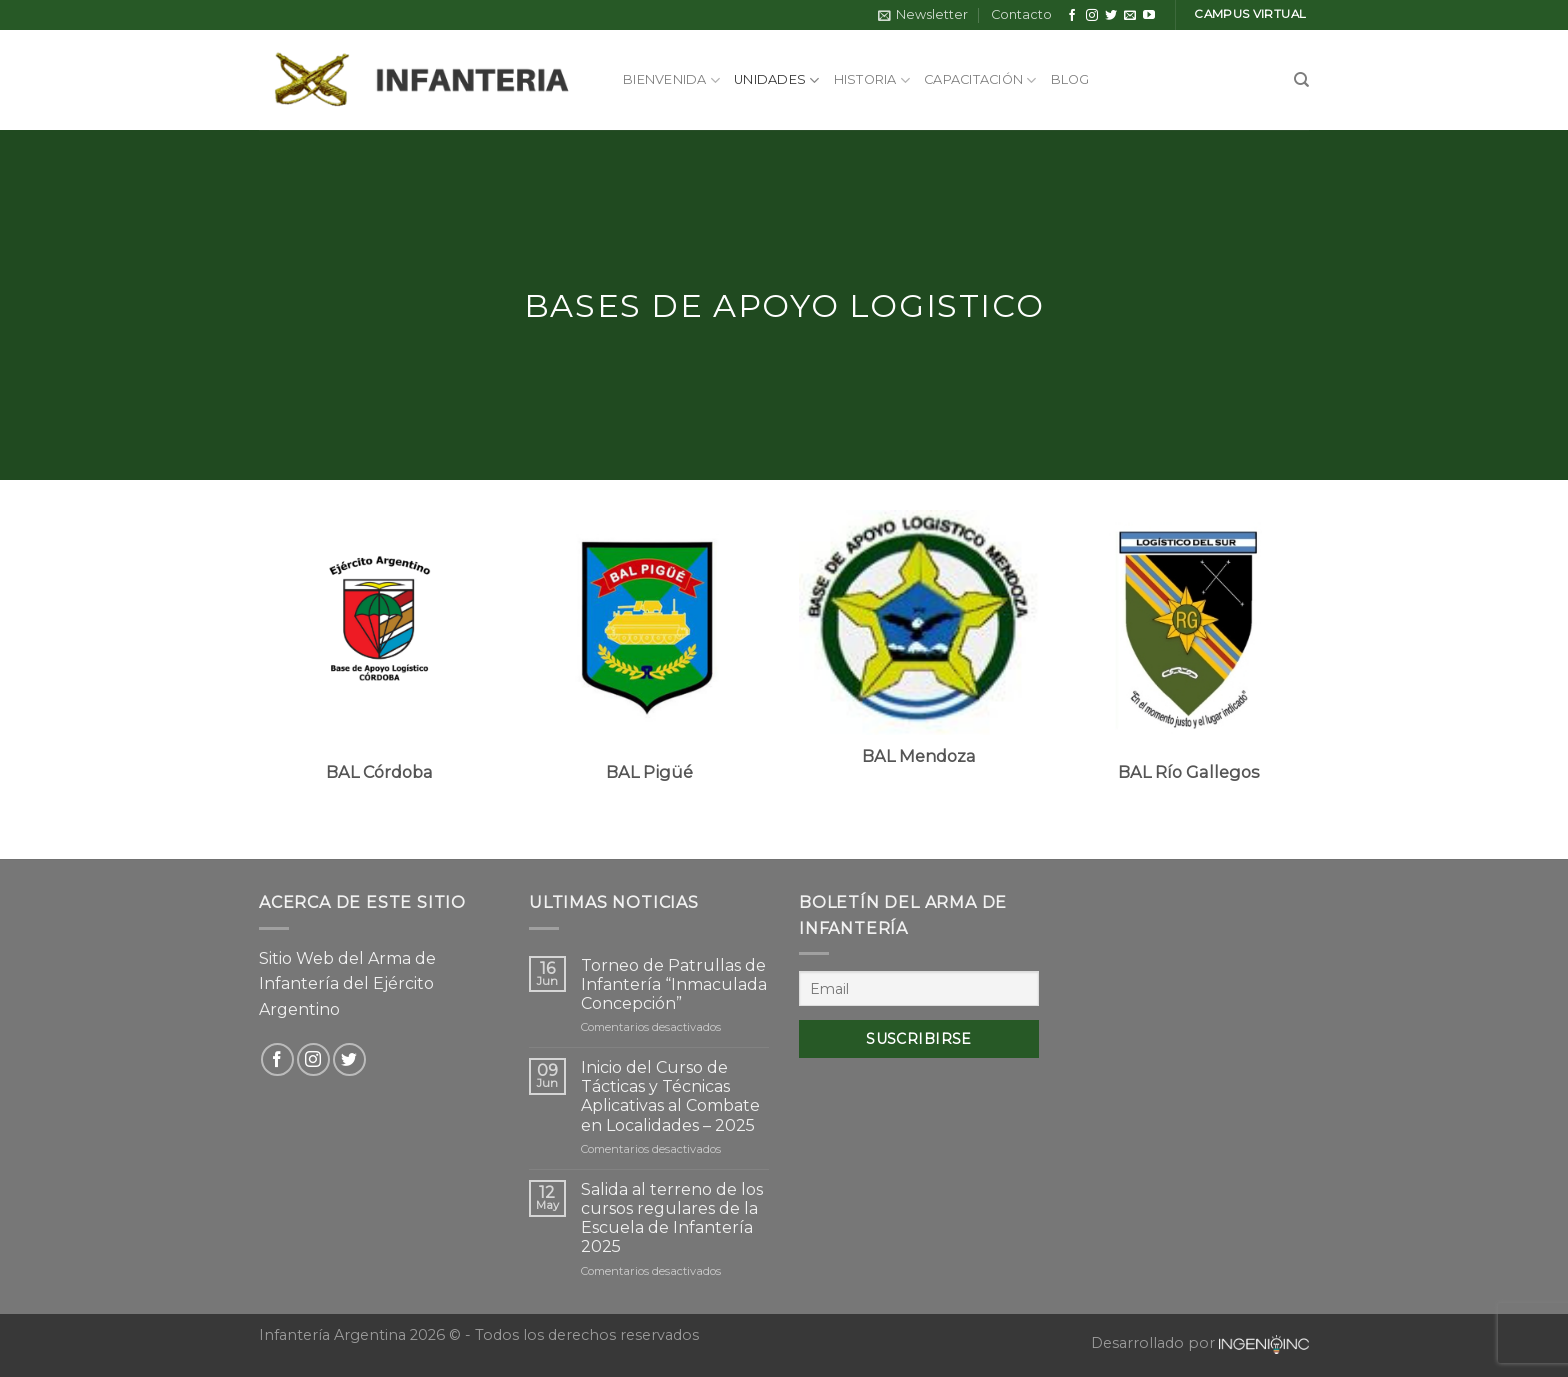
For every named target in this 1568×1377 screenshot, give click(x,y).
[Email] (919, 988)
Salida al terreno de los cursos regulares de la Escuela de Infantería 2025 (672, 1218)
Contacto (1021, 14)
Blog (1070, 79)
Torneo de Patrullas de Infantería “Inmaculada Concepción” (674, 984)
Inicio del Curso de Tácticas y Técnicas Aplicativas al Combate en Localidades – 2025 (670, 1096)
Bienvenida (671, 80)
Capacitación (980, 80)
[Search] (1301, 80)
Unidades (777, 80)
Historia (872, 80)
